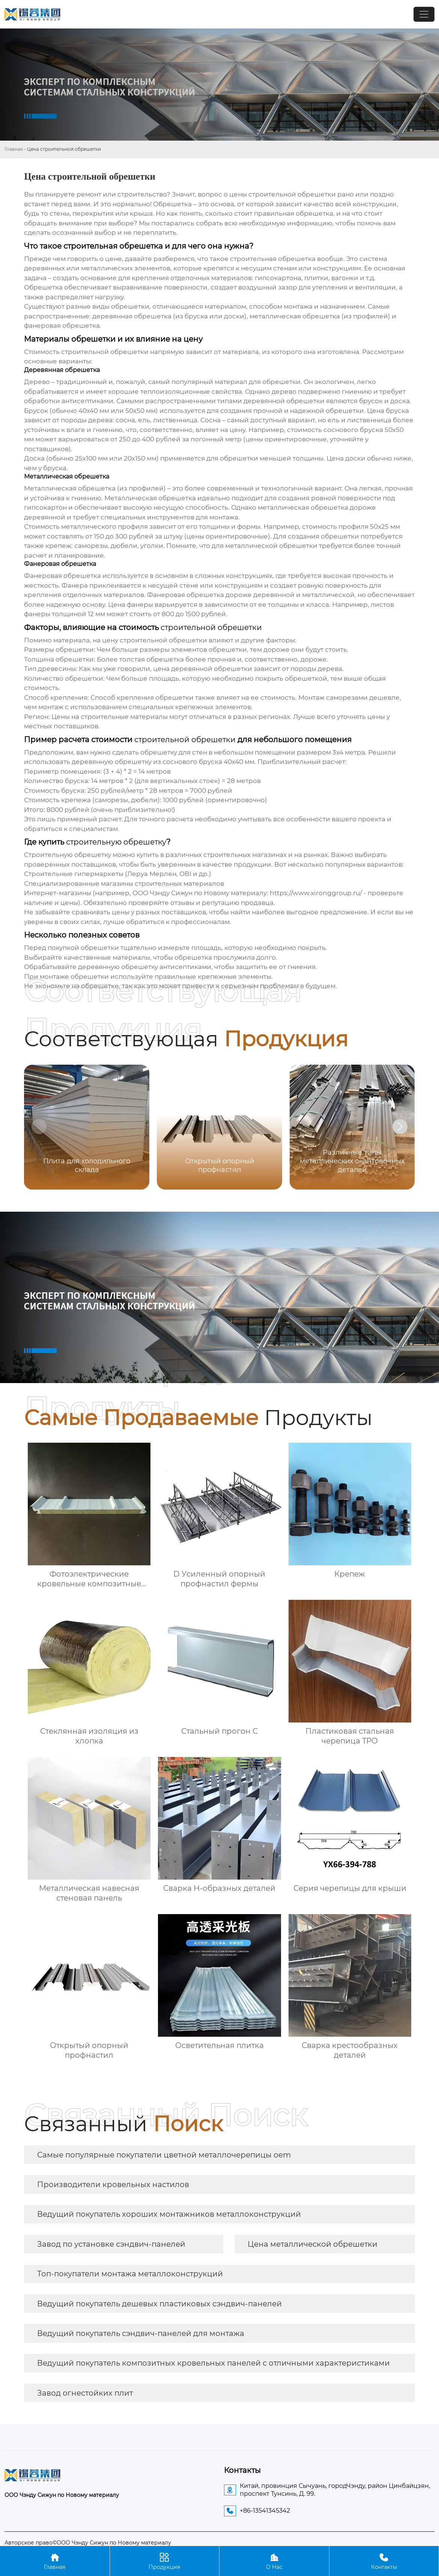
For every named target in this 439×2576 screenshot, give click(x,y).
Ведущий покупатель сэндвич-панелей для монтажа (140, 2333)
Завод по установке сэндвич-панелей (111, 2244)
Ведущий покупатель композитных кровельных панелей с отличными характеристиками (213, 2362)
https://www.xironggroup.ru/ (316, 893)
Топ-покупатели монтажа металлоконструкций (130, 2273)
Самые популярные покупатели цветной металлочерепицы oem (164, 2154)
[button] (399, 1126)
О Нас (274, 2561)
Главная (14, 149)
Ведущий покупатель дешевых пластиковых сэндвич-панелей (159, 2303)
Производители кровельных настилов (113, 2184)
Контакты (384, 2561)
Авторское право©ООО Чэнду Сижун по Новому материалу (88, 2542)
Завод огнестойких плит (85, 2392)
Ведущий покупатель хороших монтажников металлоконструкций (169, 2214)
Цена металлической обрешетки (312, 2244)
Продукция (165, 2561)
